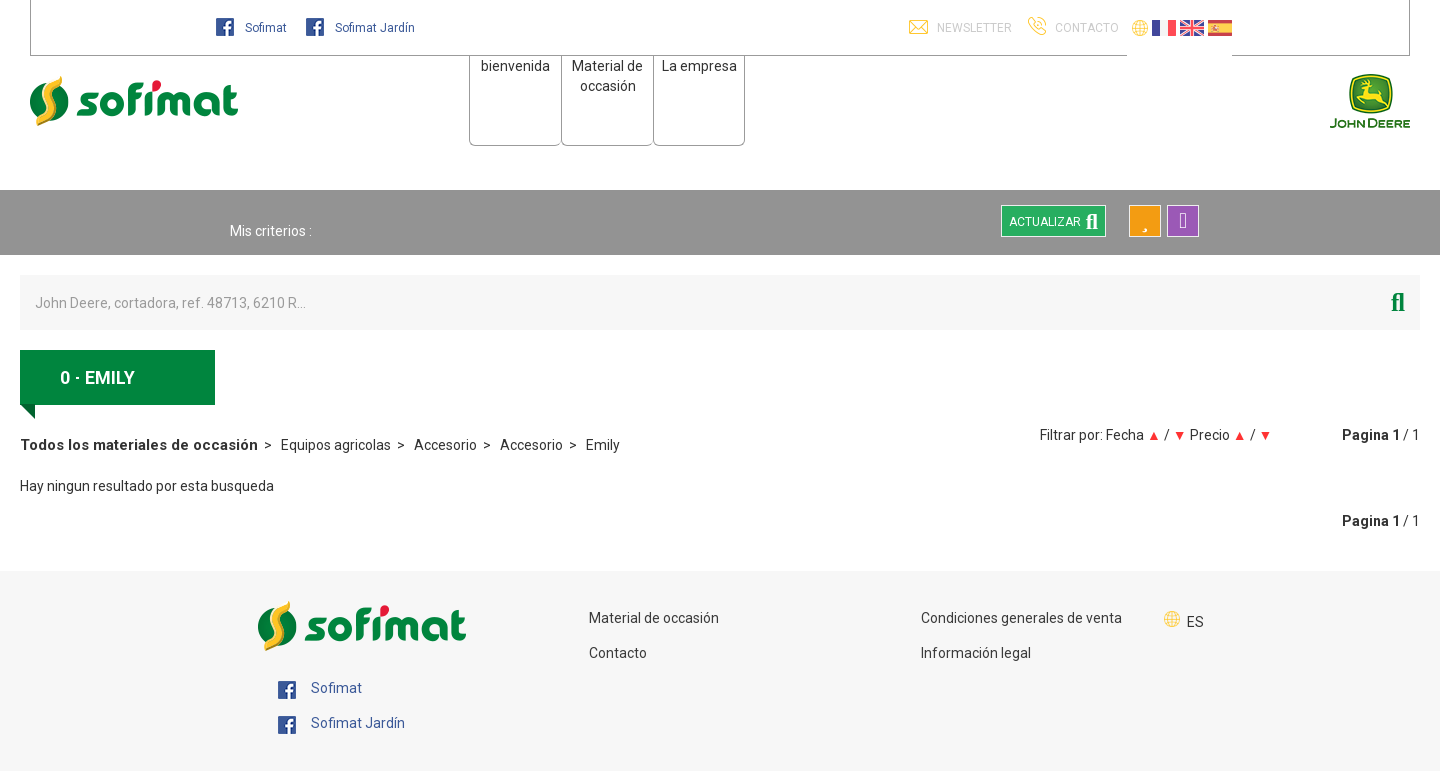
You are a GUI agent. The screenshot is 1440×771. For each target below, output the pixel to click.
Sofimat (253, 28)
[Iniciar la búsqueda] (1398, 302)
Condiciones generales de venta (1021, 618)
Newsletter (973, 28)
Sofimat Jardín (360, 28)
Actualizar (1053, 221)
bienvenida (515, 66)
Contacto (618, 653)
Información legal (976, 653)
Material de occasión (654, 618)
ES (1195, 622)
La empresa (699, 66)
